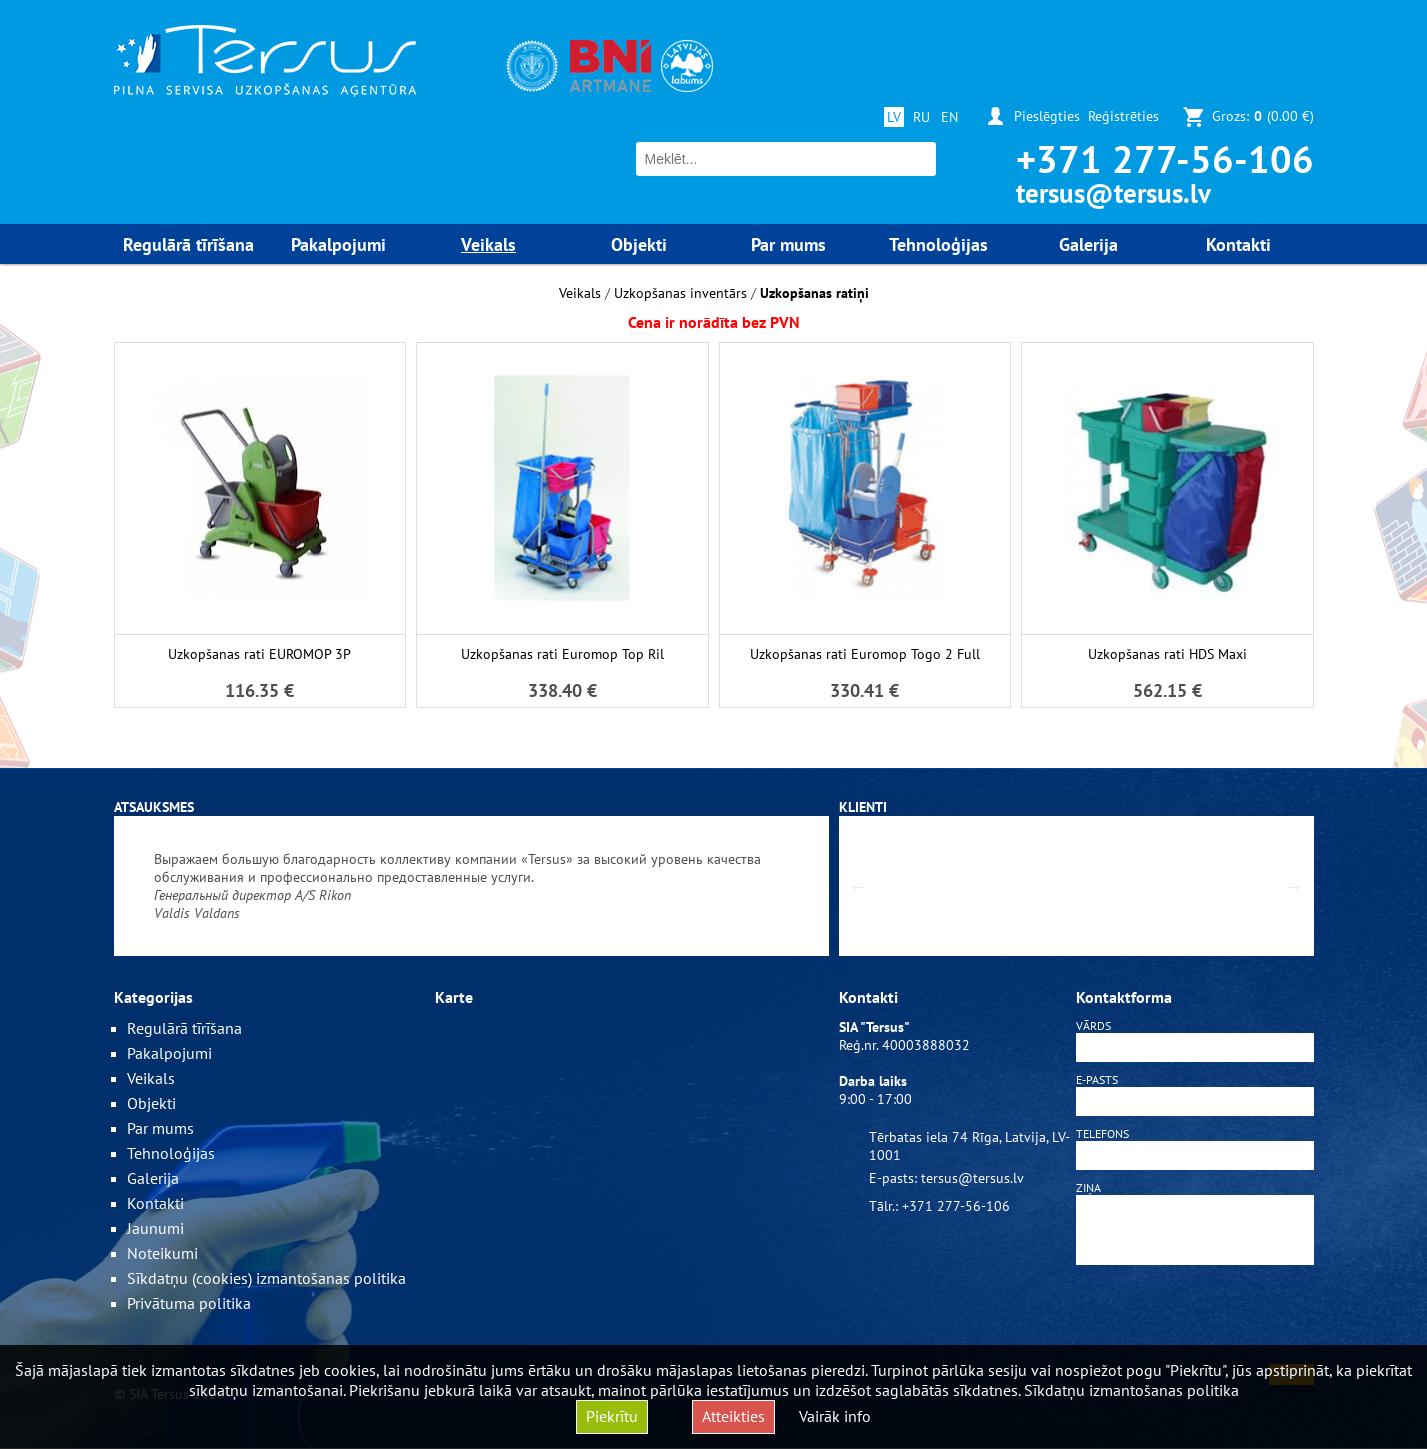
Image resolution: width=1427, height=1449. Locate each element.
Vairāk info (835, 1416)
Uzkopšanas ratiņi (814, 293)
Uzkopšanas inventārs (680, 293)
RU (921, 117)
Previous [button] (859, 886)
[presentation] (1195, 1318)
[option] (471, 886)
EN (949, 117)
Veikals (580, 293)
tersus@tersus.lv (1113, 193)
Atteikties (733, 1416)
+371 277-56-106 (1165, 158)
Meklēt (918, 159)
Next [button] (1294, 886)
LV (894, 117)
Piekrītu (612, 1416)
